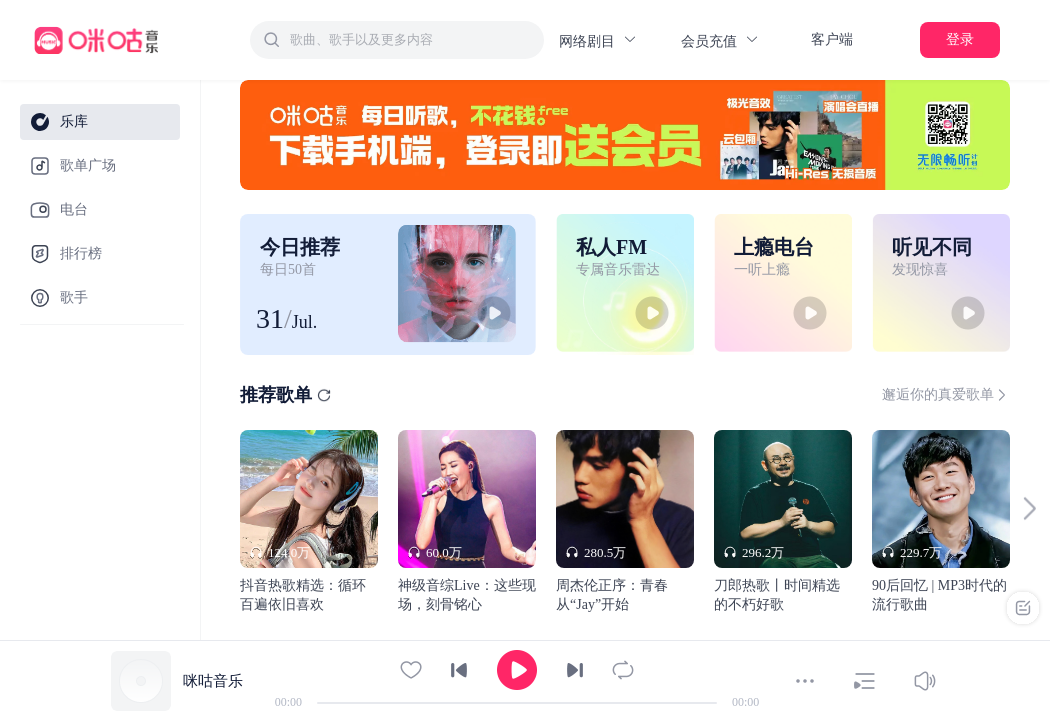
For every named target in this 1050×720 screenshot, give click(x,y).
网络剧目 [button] (598, 40)
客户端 (832, 39)
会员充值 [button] (720, 40)
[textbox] (411, 40)
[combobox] (397, 40)
